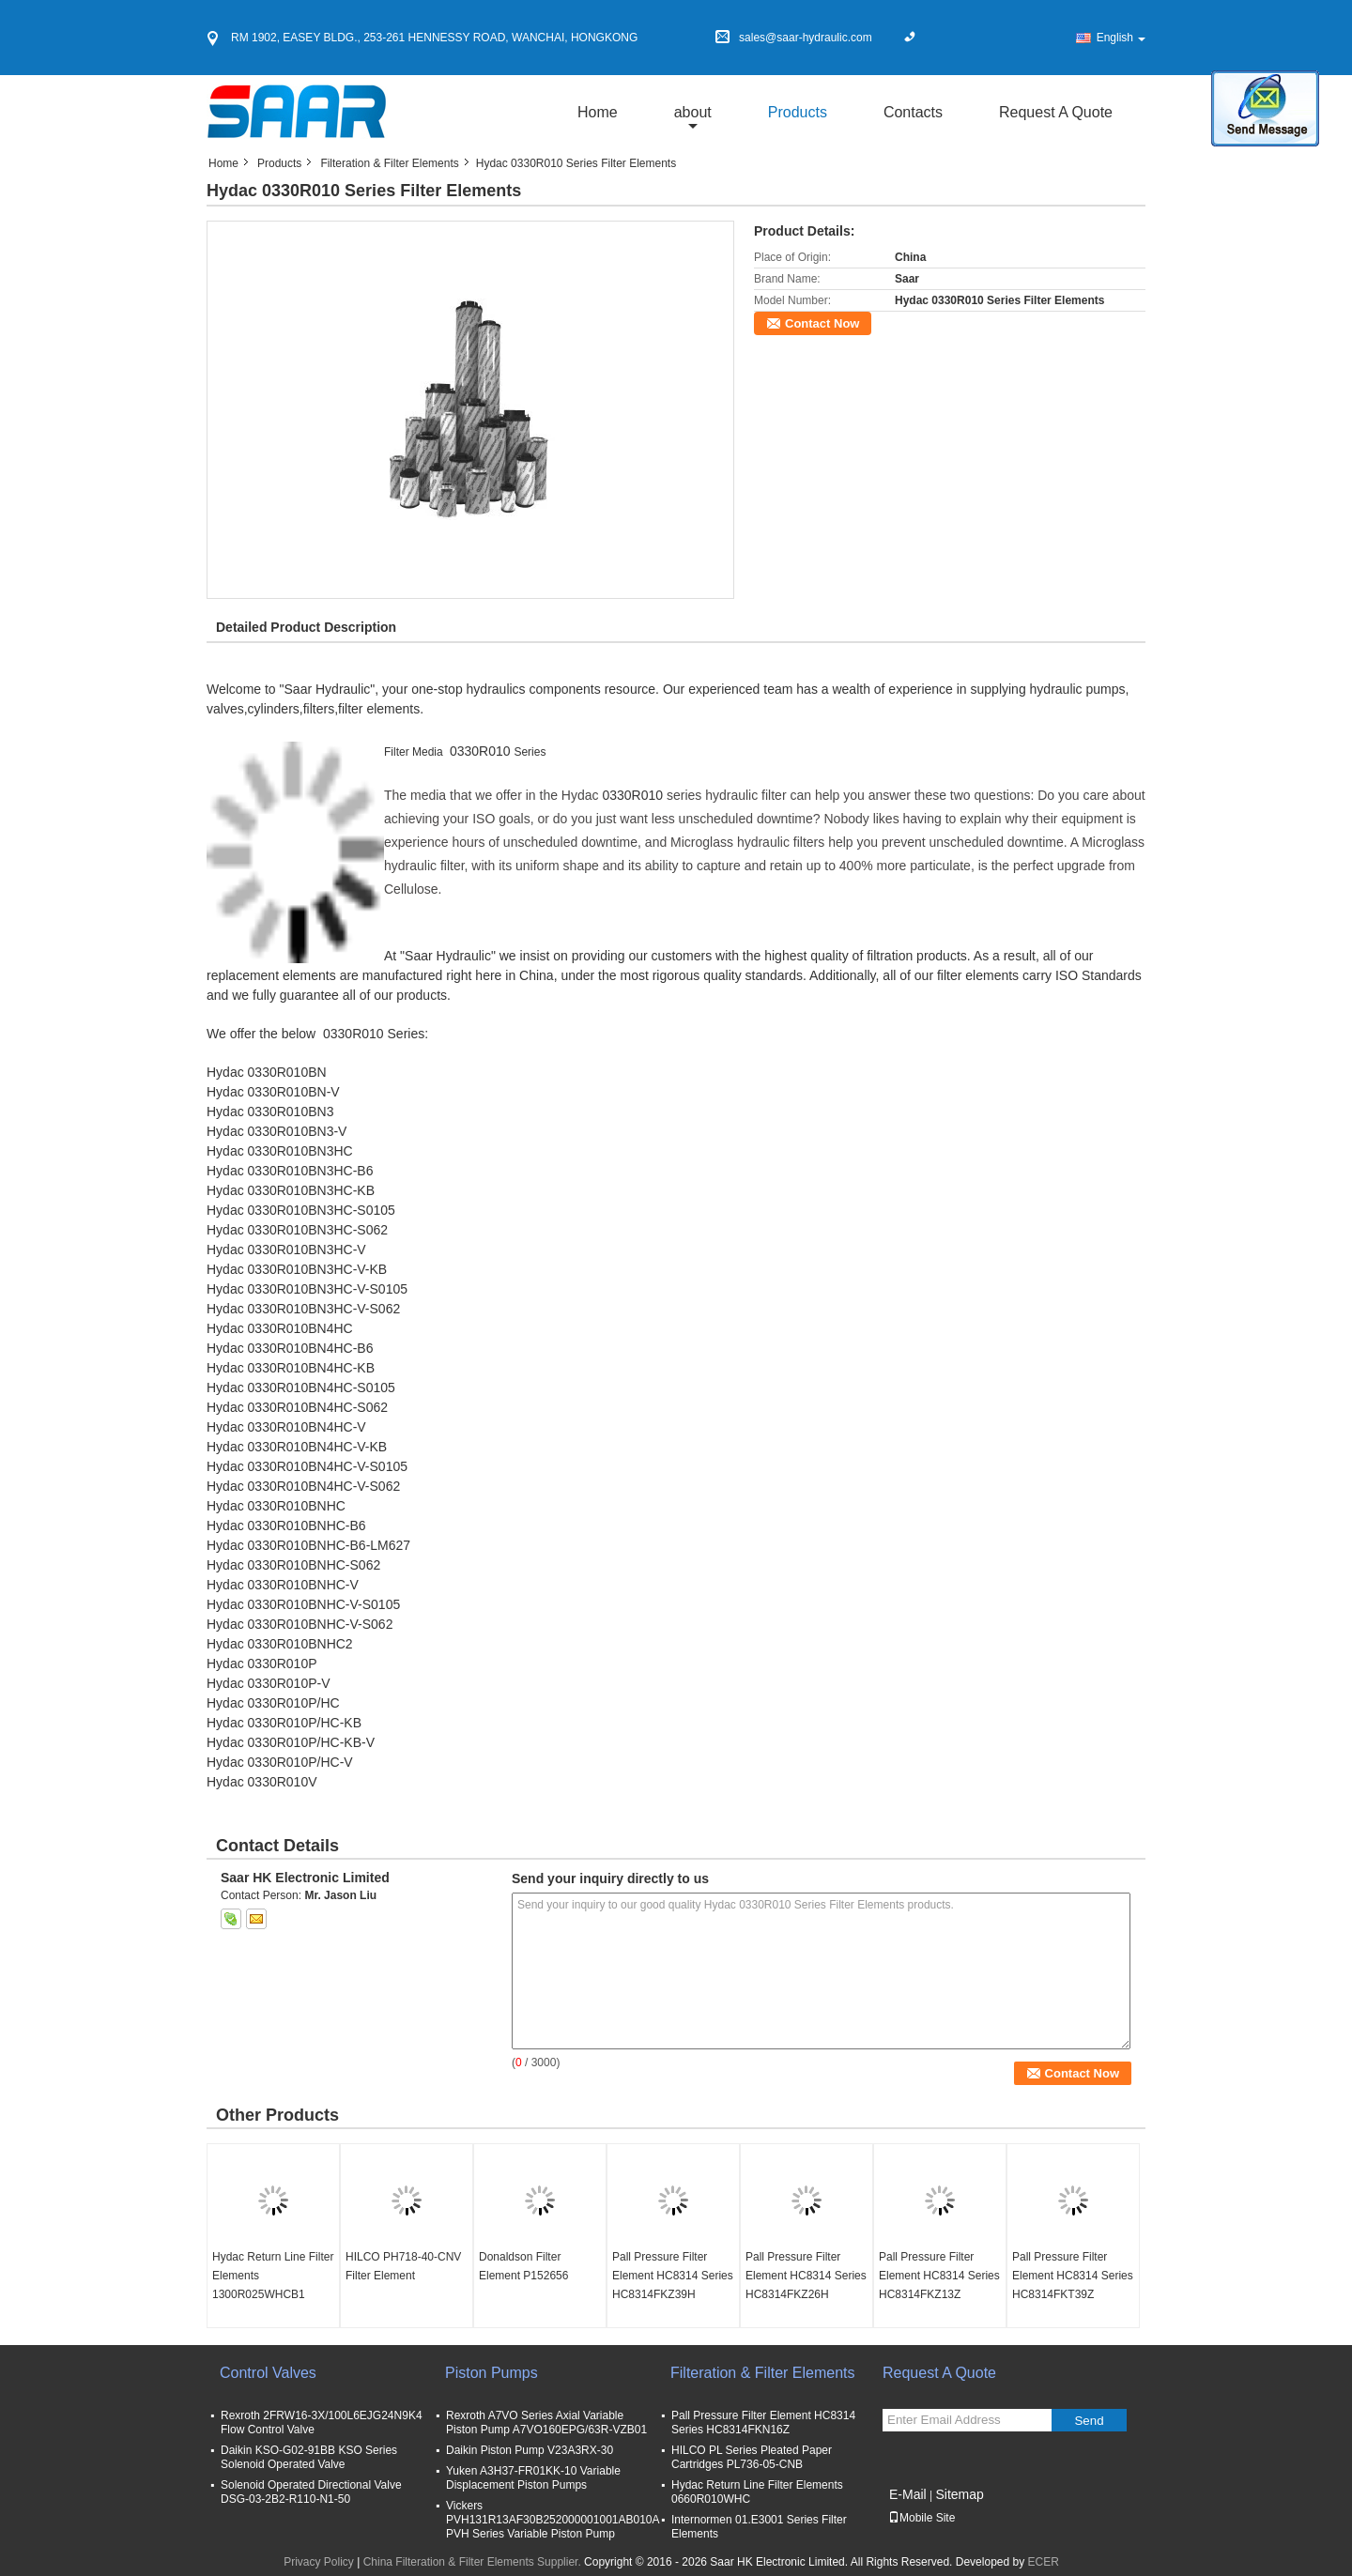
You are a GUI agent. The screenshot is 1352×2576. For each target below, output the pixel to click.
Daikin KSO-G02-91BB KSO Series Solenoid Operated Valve (309, 2457)
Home (597, 112)
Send (1088, 2421)
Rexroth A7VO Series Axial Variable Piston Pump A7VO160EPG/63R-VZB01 (546, 2422)
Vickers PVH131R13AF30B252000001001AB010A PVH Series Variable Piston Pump (552, 2519)
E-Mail (908, 2494)
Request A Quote (1056, 112)
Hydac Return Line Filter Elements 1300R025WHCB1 (272, 2275)
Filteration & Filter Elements (389, 163)
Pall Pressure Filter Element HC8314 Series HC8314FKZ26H (806, 2275)
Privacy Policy (319, 2561)
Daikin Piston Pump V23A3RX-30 (529, 2450)
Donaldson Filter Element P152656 (523, 2266)
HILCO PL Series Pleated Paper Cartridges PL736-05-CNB (751, 2457)
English (1121, 37)
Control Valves (268, 2373)
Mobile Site (921, 2517)
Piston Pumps (491, 2373)
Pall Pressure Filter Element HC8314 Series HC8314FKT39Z (1072, 2275)
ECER (1043, 2561)
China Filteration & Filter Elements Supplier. (473, 2561)
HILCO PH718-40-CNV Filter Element (403, 2266)
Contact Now (822, 323)
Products (797, 112)
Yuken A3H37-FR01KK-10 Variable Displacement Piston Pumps (533, 2478)
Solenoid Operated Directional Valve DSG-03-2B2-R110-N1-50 (311, 2492)
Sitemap (959, 2494)
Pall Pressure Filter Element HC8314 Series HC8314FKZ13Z (939, 2275)
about (693, 112)
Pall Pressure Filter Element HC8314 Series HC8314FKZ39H (672, 2275)
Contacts (913, 112)
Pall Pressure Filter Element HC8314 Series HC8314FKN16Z (763, 2422)
